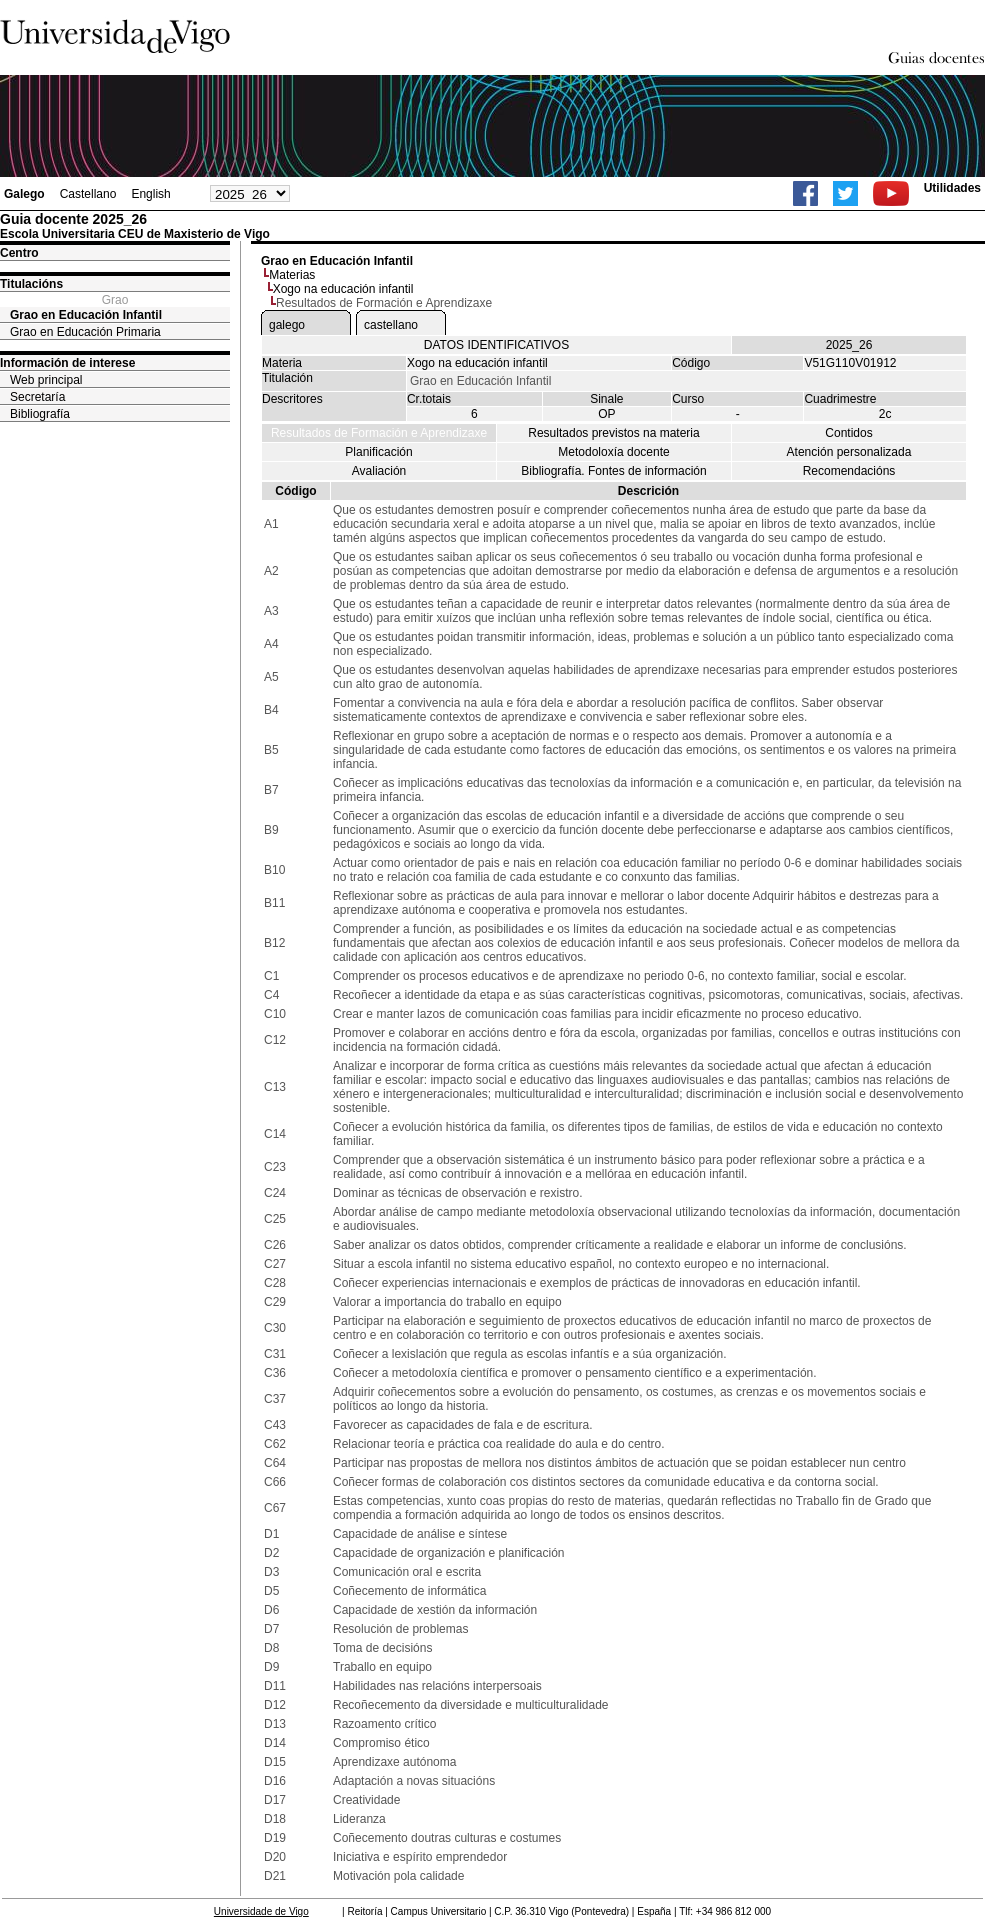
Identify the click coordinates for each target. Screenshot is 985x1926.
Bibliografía (40, 414)
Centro (19, 253)
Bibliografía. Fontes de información (613, 471)
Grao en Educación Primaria (85, 332)
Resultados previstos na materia (613, 433)
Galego (24, 194)
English (150, 194)
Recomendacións (849, 471)
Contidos (848, 433)
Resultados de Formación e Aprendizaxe (379, 433)
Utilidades (952, 188)
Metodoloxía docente (613, 452)
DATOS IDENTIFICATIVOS (496, 345)
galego (287, 325)
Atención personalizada (849, 452)
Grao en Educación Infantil (86, 315)
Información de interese (67, 363)
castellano (391, 325)
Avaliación (379, 471)
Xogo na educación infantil (343, 289)
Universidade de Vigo (261, 1911)
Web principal (46, 380)
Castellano (88, 194)
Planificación (378, 452)
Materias (292, 275)
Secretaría (37, 397)
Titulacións (31, 284)
